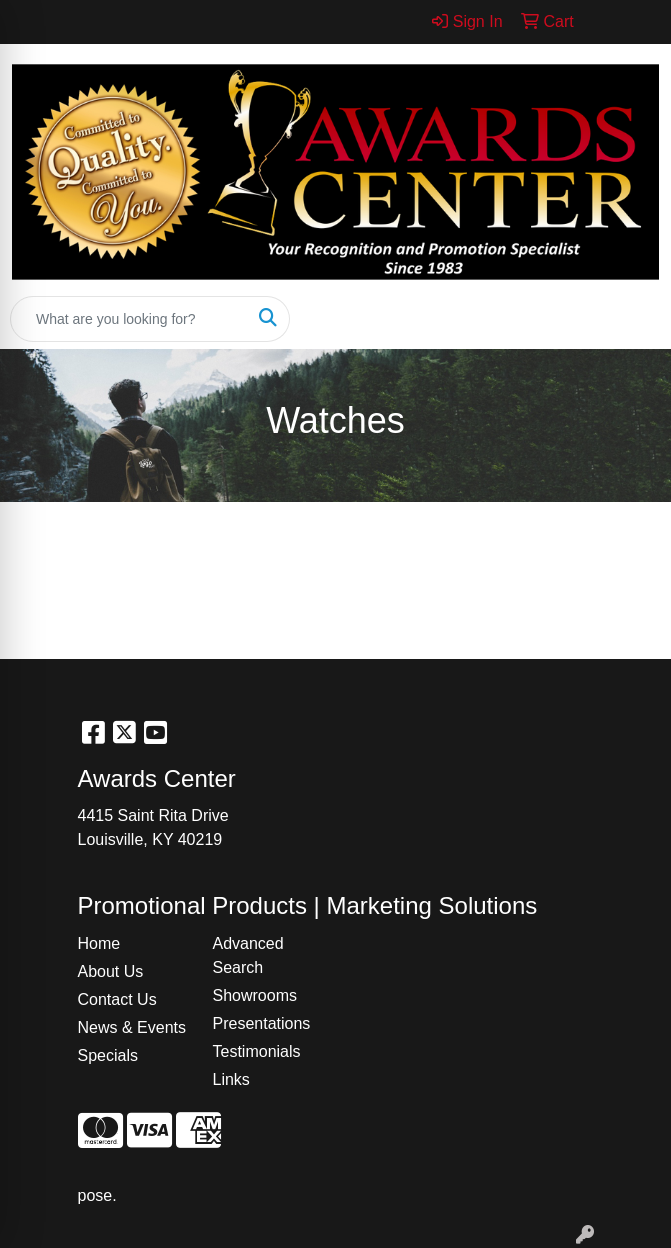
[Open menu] (631, 319)
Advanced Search (248, 955)
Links (231, 1079)
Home (99, 943)
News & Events (132, 1027)
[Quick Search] (129, 319)
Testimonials (257, 1051)
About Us (111, 971)
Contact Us (117, 999)
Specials (108, 1055)
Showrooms (255, 995)
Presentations (262, 1023)
